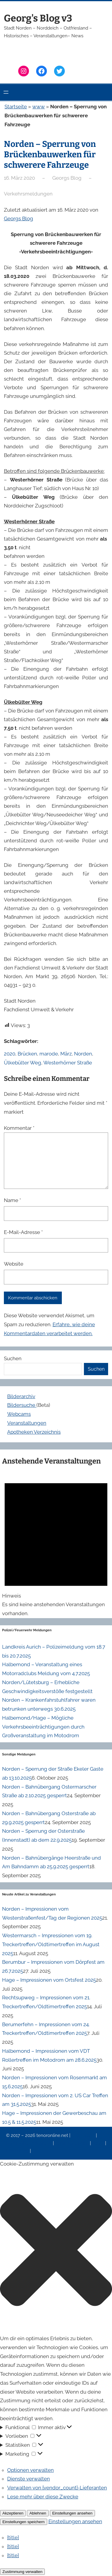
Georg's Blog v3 (38, 18)
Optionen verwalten (30, 2470)
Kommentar (19, 1128)
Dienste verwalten (28, 2479)
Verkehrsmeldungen (28, 194)
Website (13, 1264)
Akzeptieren (12, 2513)
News (98, 2143)
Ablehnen (37, 2513)
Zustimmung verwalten (22, 2571)
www (38, 107)
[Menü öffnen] (6, 92)
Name (12, 1200)
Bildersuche (21, 1405)
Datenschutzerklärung (29, 2143)
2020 (9, 1054)
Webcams (19, 1414)
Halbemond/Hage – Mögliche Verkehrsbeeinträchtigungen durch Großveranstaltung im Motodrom (43, 1727)
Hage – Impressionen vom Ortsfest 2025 (49, 1980)
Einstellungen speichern (23, 2522)
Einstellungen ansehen (72, 2513)
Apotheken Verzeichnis (34, 1432)
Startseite (15, 107)
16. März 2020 (19, 178)
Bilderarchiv (21, 1396)
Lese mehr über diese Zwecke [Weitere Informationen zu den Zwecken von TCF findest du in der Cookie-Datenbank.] (42, 2497)
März (66, 1054)
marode (48, 1054)
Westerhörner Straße (67, 1063)
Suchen (13, 1358)
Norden (83, 1054)
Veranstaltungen (26, 1423)
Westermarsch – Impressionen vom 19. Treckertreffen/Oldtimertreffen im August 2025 (50, 1944)
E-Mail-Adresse (23, 1232)
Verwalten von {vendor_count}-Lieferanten (57, 2488)
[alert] (56, 1544)
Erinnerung (18, 2151)
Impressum (83, 2135)
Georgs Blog (18, 218)
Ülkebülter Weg (22, 1063)
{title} (13, 2537)
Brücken (27, 1054)
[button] (56, 2251)
